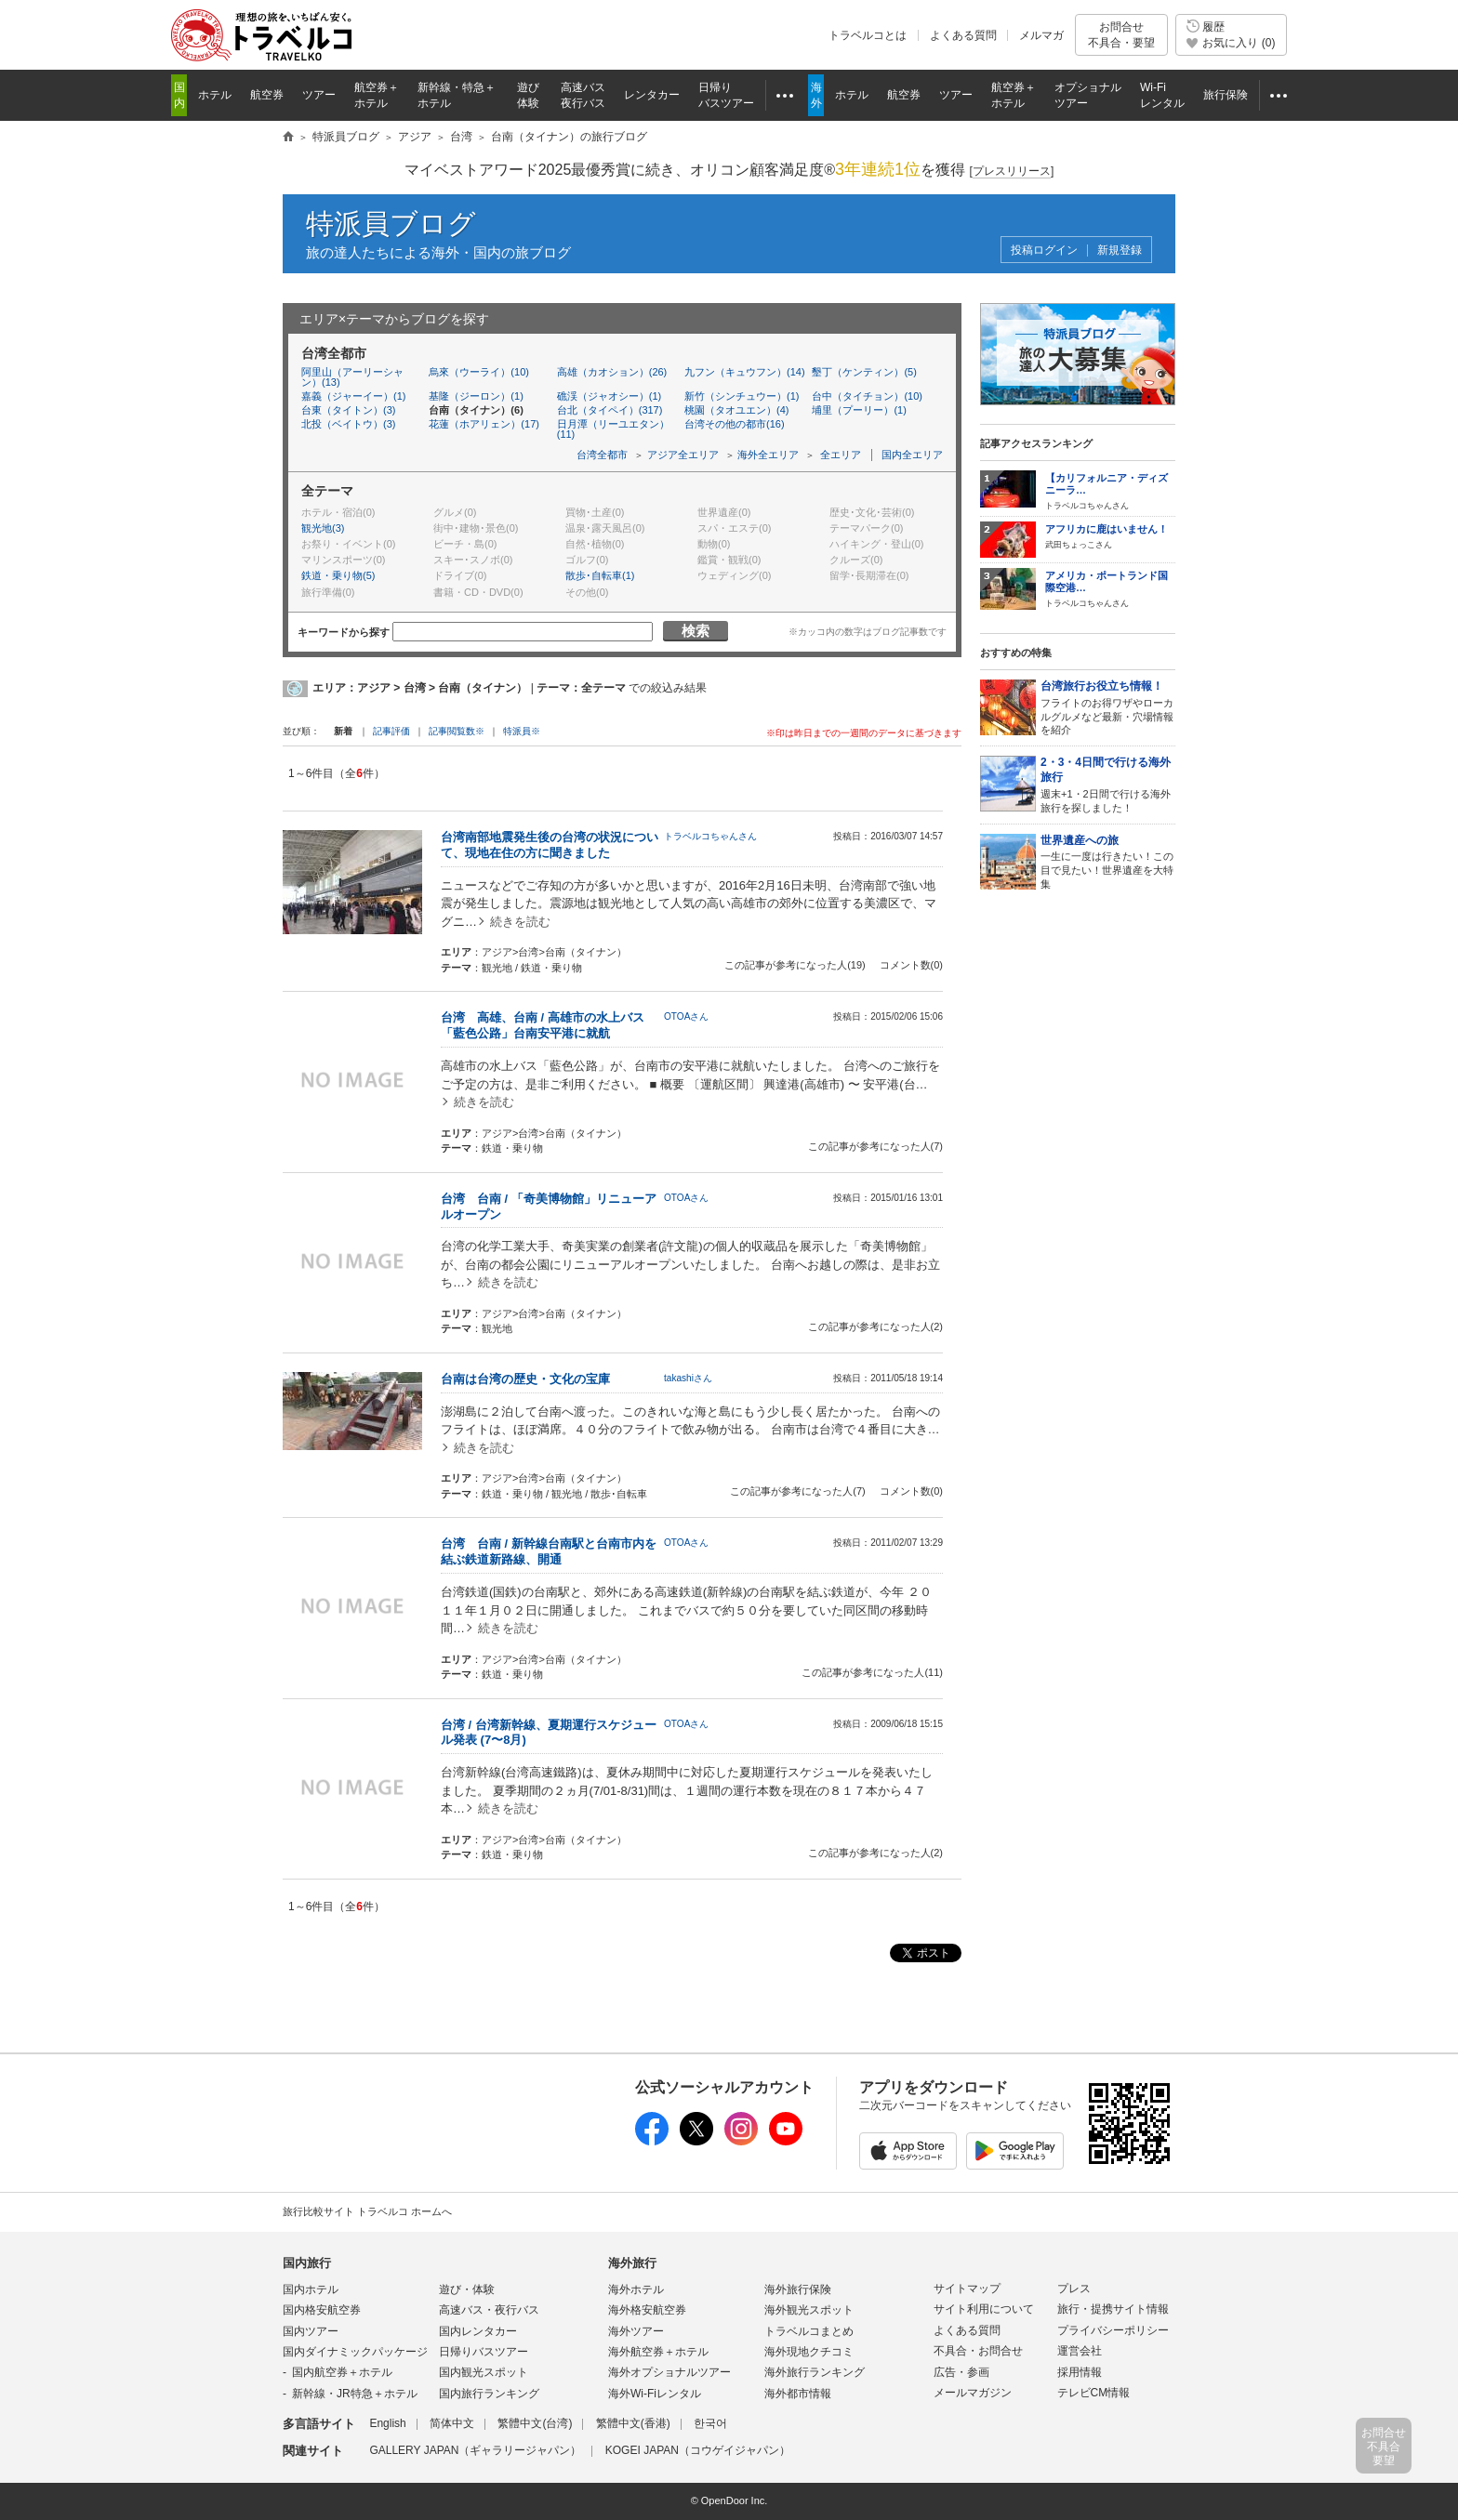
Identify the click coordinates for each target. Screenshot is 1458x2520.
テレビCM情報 (1094, 2392)
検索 (695, 631)
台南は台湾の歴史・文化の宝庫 (525, 1379)
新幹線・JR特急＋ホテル (355, 2393)
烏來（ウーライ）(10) (479, 371)
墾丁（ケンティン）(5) (864, 371)
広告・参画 (961, 2372)
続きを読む (520, 922)
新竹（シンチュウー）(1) (741, 396)
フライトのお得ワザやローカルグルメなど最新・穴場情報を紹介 (1107, 707)
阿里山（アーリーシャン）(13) (352, 377)
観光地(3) (322, 528)
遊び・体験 (467, 2289)
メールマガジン (973, 2392)
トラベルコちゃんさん (710, 836)
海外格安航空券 (647, 2309)
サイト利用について (984, 2308)
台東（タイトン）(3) (348, 410)
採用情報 (1079, 2372)
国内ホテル (310, 2289)
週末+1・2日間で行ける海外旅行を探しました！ (1107, 784)
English (387, 2423)
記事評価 (391, 731)
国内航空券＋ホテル (342, 2372)
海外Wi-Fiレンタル (654, 2393)
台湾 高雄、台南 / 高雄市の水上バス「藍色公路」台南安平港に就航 (542, 1025)
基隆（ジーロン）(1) (476, 396)
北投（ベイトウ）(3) (348, 423)
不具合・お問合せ (978, 2350)
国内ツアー (310, 2331)
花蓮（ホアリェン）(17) (484, 423)
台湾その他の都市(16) (734, 423)
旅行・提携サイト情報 (1113, 2308)
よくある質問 (963, 35)
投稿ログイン (1044, 250)
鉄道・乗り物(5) (338, 575)
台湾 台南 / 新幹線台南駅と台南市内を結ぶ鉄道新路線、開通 (548, 1551)
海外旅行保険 (797, 2289)
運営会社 (1079, 2350)
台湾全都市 (602, 454)
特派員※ (521, 731)
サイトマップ (967, 2288)
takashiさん (688, 1378)
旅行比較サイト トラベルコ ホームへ (367, 2211)
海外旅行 (632, 2263)
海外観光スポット (809, 2309)
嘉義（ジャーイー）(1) (353, 396)
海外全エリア (768, 454)
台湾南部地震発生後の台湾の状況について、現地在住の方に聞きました (549, 845)
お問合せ (1121, 34)
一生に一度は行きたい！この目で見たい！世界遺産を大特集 (1107, 861)
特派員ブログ (391, 223)
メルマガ (1041, 35)
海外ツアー (636, 2331)
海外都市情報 (797, 2393)
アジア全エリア (683, 454)
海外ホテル (636, 2289)
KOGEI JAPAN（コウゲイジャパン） (697, 2450)
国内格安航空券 (322, 2309)
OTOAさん (686, 1016)
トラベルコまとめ (809, 2331)
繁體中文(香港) (633, 2423)
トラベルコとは (867, 35)
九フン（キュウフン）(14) (744, 371)
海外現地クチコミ (809, 2351)
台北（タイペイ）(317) (610, 410)
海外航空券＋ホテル (658, 2351)
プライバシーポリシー (1113, 2330)
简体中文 (452, 2423)
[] (1012, 171)
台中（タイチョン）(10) (867, 396)
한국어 (710, 2423)
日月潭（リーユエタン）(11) (613, 429)
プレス (1074, 2288)
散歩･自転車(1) (599, 575)
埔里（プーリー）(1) (859, 410)
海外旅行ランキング (814, 2372)
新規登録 (1119, 250)
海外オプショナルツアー (669, 2372)
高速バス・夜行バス (489, 2309)
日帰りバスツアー (483, 2351)
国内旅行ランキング (489, 2393)
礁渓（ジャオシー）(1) (609, 396)
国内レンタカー (478, 2331)
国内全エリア (912, 454)
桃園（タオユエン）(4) (736, 410)
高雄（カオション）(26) (612, 371)
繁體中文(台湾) (534, 2423)
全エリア (840, 454)
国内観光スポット (483, 2372)
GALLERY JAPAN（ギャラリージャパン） (475, 2450)
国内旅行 (307, 2263)
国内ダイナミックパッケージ (355, 2351)
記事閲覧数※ (456, 731)
